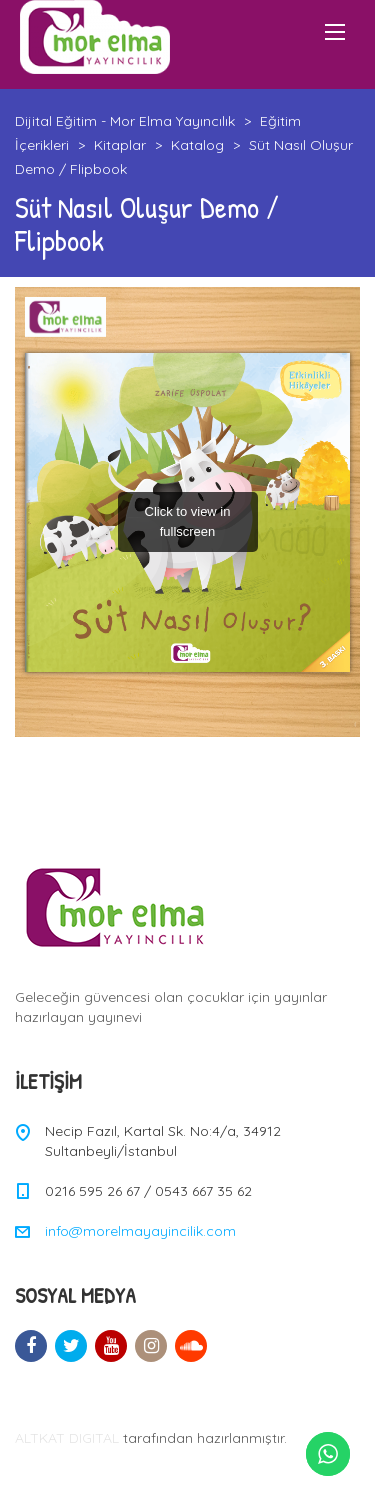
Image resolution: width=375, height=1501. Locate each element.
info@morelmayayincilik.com (140, 1231)
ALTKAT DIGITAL (67, 1438)
